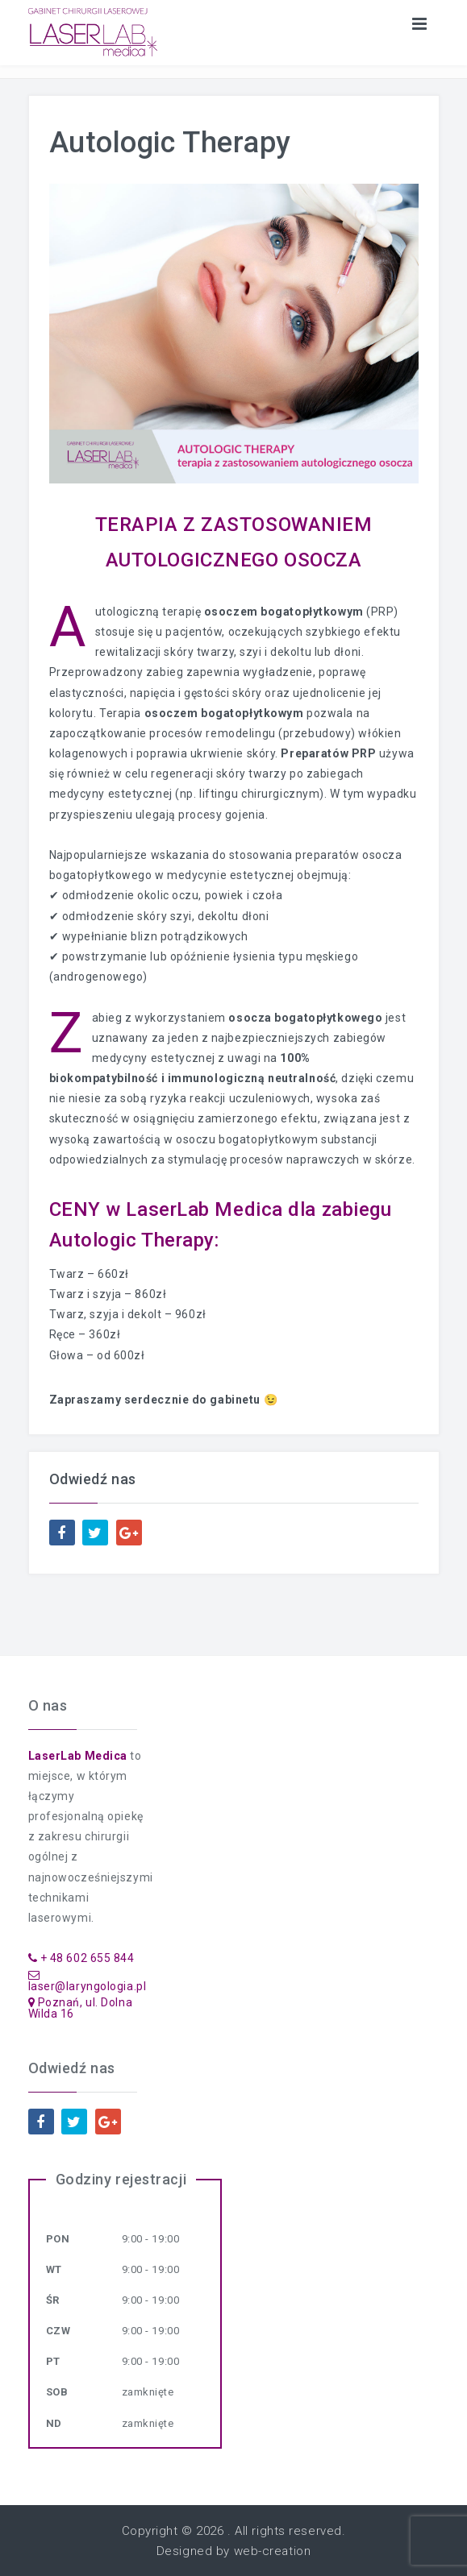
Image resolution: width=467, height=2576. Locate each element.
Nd (54, 2423)
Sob (57, 2392)
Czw (58, 2331)
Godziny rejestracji (121, 2179)
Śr (53, 2300)
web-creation (272, 2551)
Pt (53, 2361)
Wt (54, 2269)
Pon (58, 2239)
